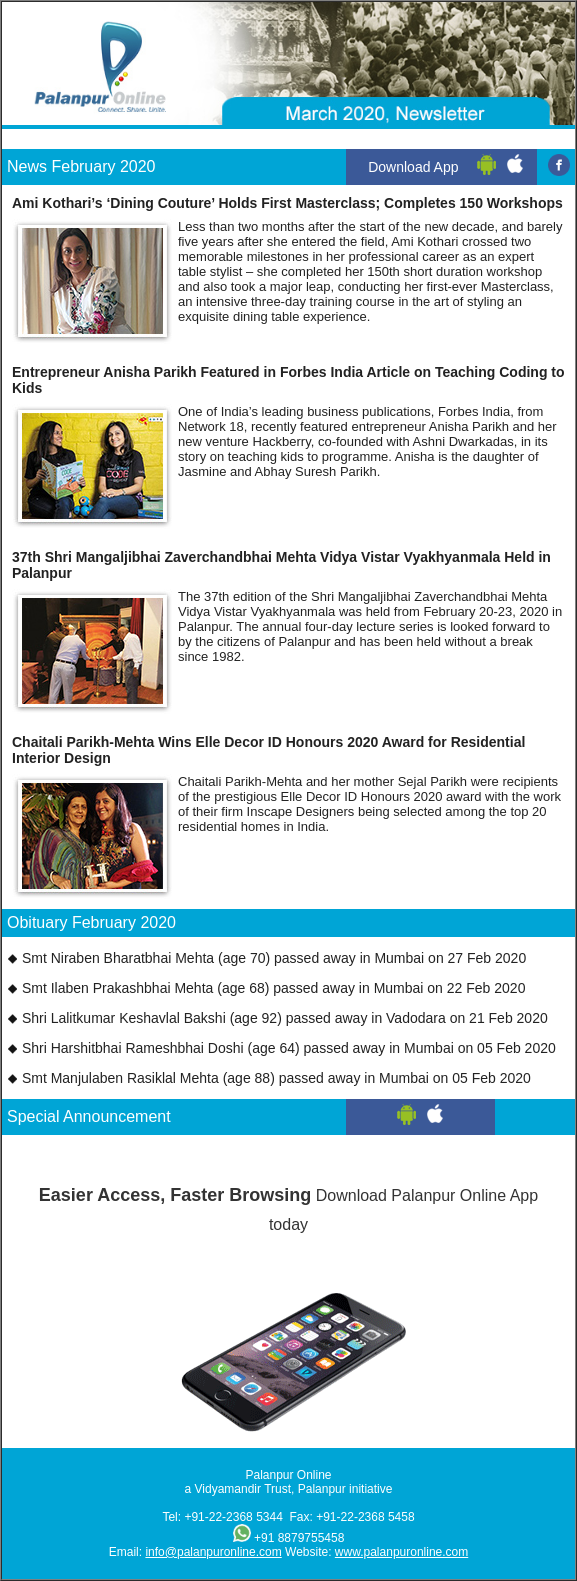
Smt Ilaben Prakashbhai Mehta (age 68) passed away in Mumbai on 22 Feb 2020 (274, 988)
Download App (413, 167)
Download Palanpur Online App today (288, 1204)
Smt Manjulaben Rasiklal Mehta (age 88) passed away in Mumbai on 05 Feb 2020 (276, 1078)
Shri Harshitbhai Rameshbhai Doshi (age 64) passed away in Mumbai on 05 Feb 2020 (289, 1048)
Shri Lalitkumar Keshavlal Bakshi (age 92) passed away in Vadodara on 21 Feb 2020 (285, 1018)
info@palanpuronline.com (213, 1552)
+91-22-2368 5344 (233, 1517)
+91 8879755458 (299, 1538)
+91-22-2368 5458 (365, 1517)
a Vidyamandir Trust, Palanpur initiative (289, 1489)
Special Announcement (89, 1116)
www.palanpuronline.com (401, 1552)
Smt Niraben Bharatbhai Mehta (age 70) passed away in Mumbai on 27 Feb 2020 (274, 958)
